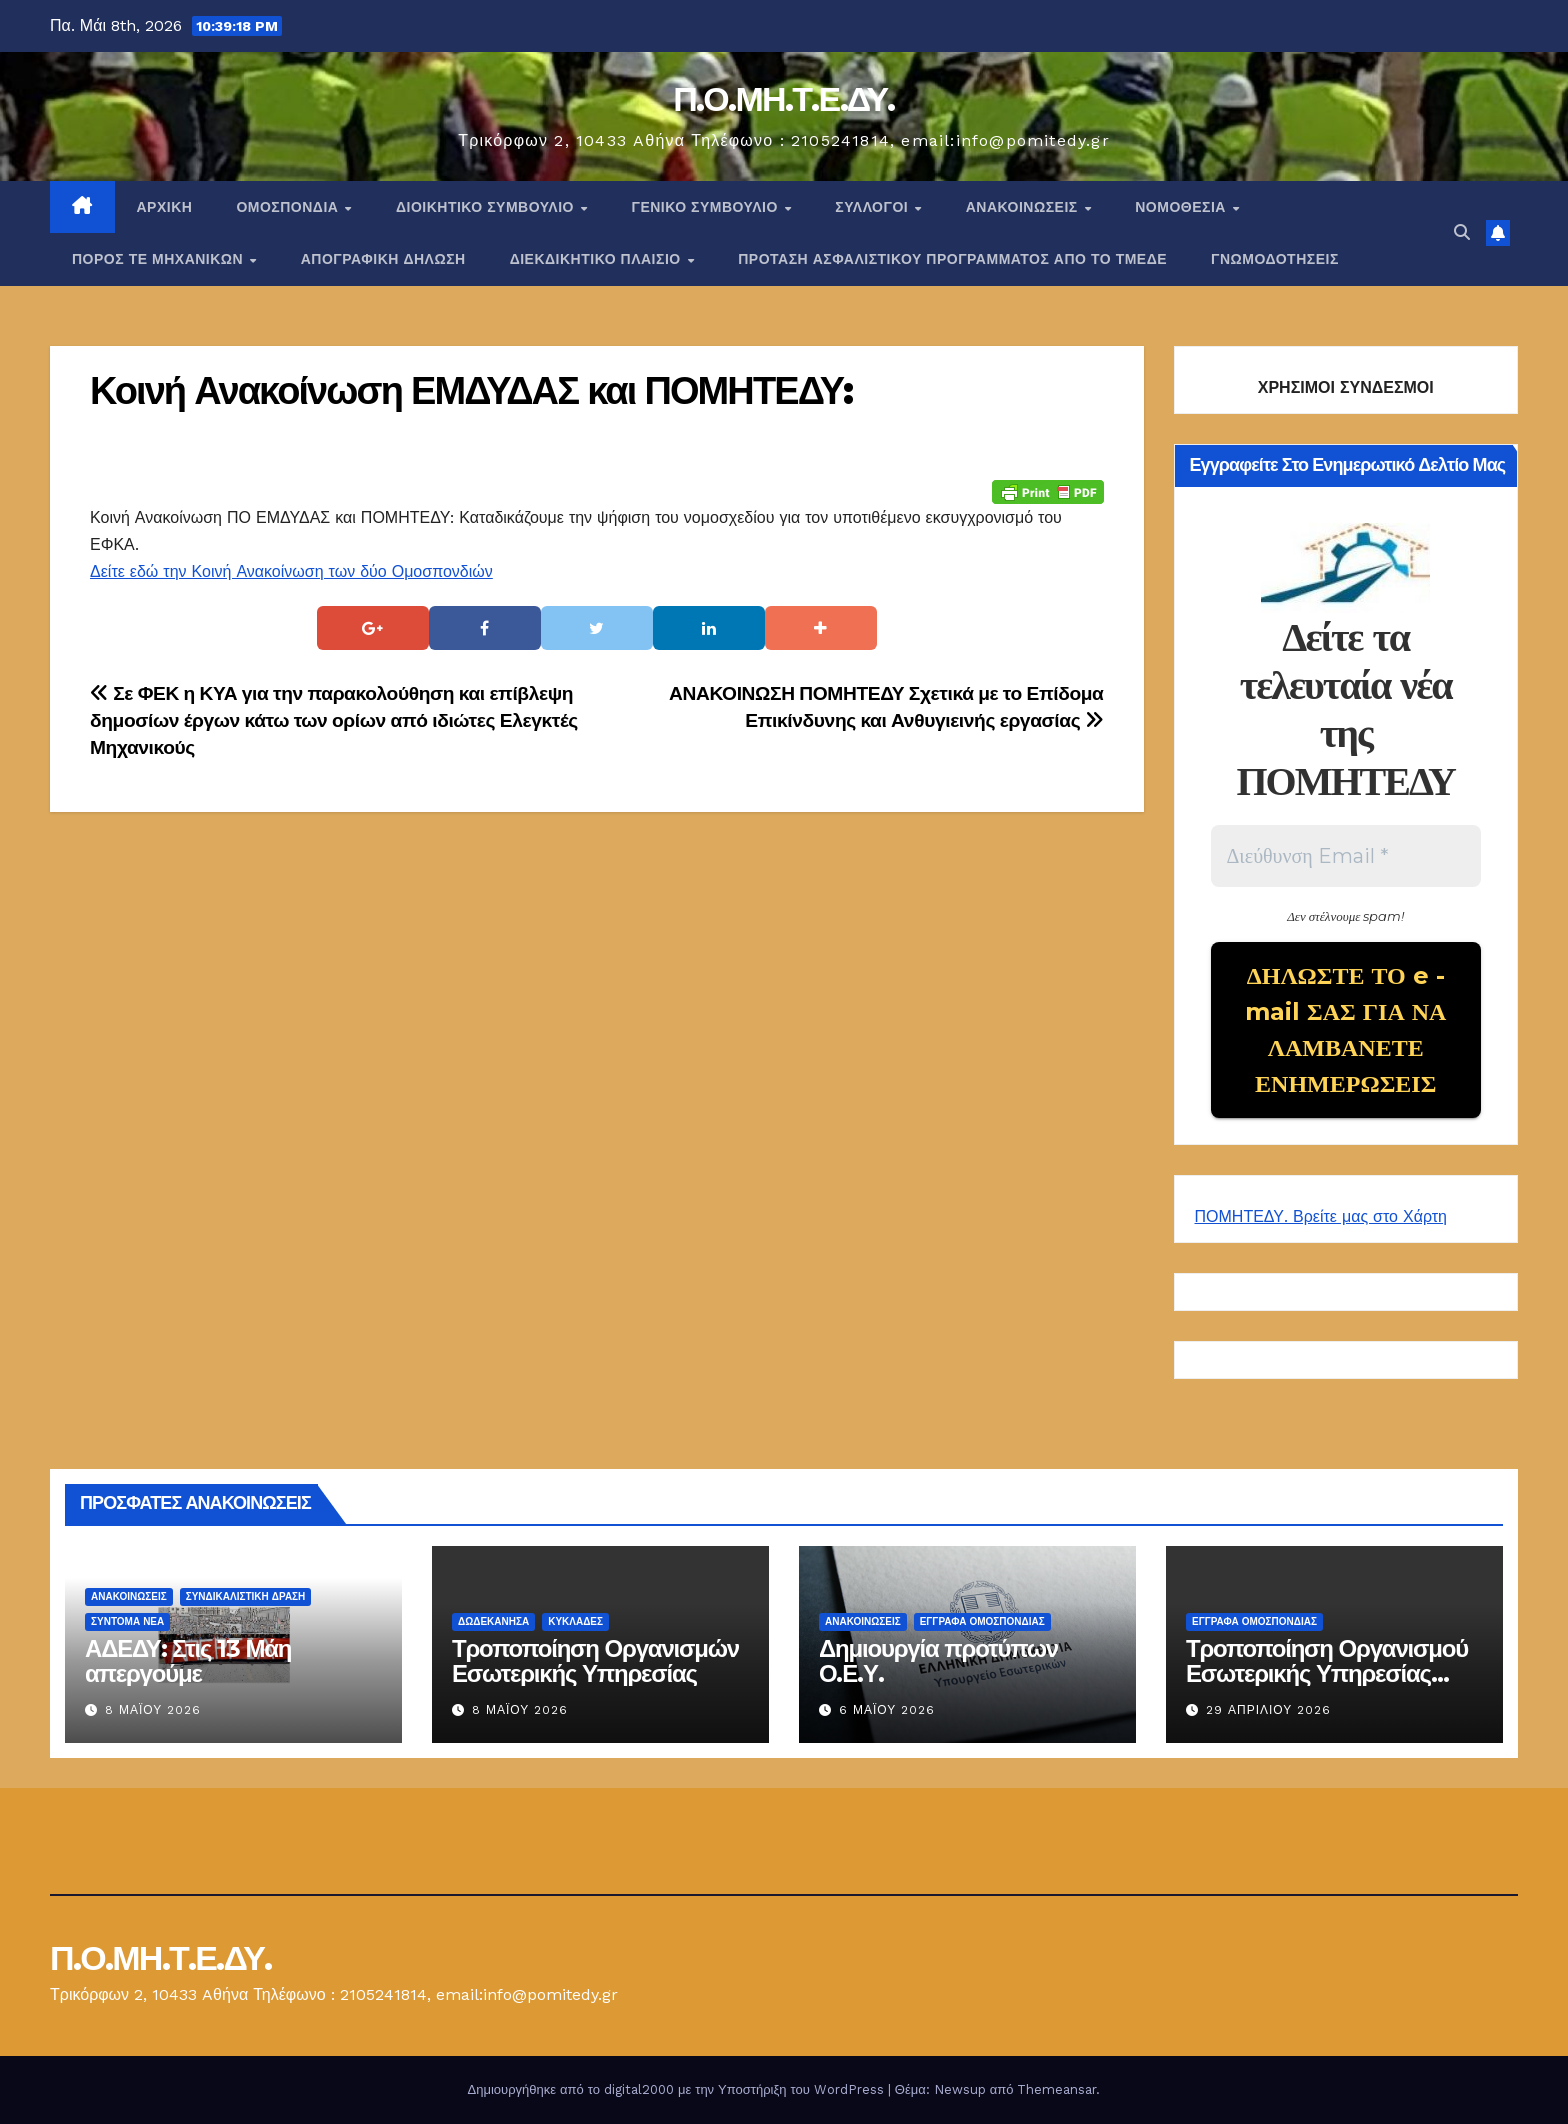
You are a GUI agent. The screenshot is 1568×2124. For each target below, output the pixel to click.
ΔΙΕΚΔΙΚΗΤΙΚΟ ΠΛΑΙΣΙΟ (598, 259)
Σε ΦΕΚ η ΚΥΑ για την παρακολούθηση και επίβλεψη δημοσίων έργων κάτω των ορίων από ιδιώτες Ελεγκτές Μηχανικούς (334, 720)
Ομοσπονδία (289, 207)
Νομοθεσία (1182, 207)
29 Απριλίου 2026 (1268, 1710)
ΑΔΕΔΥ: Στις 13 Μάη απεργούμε (188, 1661)
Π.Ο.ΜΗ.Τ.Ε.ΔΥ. (784, 99)
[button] (1462, 232)
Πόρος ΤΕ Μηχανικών (160, 259)
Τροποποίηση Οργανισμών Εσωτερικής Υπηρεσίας (595, 1661)
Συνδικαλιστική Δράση (246, 1596)
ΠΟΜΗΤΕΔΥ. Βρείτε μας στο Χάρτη (1321, 1216)
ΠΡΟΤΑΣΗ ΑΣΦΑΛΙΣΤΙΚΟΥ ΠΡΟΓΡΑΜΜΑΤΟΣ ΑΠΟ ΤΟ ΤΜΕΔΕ (952, 259)
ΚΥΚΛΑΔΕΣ (575, 1621)
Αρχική (165, 207)
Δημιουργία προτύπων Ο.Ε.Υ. (938, 1661)
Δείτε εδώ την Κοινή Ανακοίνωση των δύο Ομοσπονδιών (291, 571)
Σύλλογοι (873, 207)
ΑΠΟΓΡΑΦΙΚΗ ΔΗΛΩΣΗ (383, 259)
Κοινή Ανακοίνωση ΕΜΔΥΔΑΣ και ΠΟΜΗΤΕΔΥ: (471, 390)
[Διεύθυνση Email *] (1346, 856)
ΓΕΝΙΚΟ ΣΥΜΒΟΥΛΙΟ (706, 207)
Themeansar (1056, 2089)
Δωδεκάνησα (493, 1621)
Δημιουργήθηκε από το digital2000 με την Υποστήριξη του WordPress (678, 2089)
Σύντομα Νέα (127, 1621)
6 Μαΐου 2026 (887, 1710)
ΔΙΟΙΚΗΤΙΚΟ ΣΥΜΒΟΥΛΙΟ (487, 207)
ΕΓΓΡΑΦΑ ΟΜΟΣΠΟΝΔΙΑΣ (982, 1621)
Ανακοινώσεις (1024, 207)
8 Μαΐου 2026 (153, 1710)
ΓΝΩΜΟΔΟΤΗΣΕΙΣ (1275, 259)
